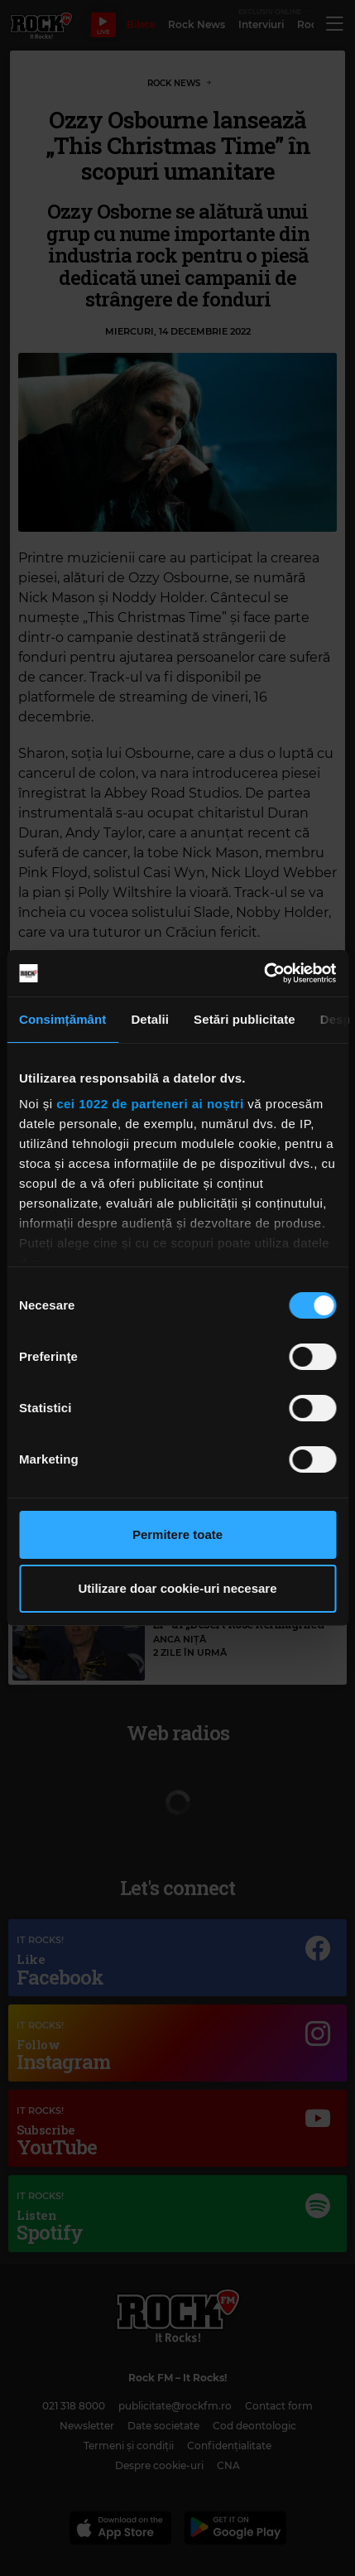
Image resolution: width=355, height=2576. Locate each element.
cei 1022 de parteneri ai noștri (149, 1104)
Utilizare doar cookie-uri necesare (177, 1588)
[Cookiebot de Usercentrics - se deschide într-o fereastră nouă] (263, 973)
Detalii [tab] (150, 1019)
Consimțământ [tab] (62, 1019)
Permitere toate (177, 1534)
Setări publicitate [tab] (244, 1019)
